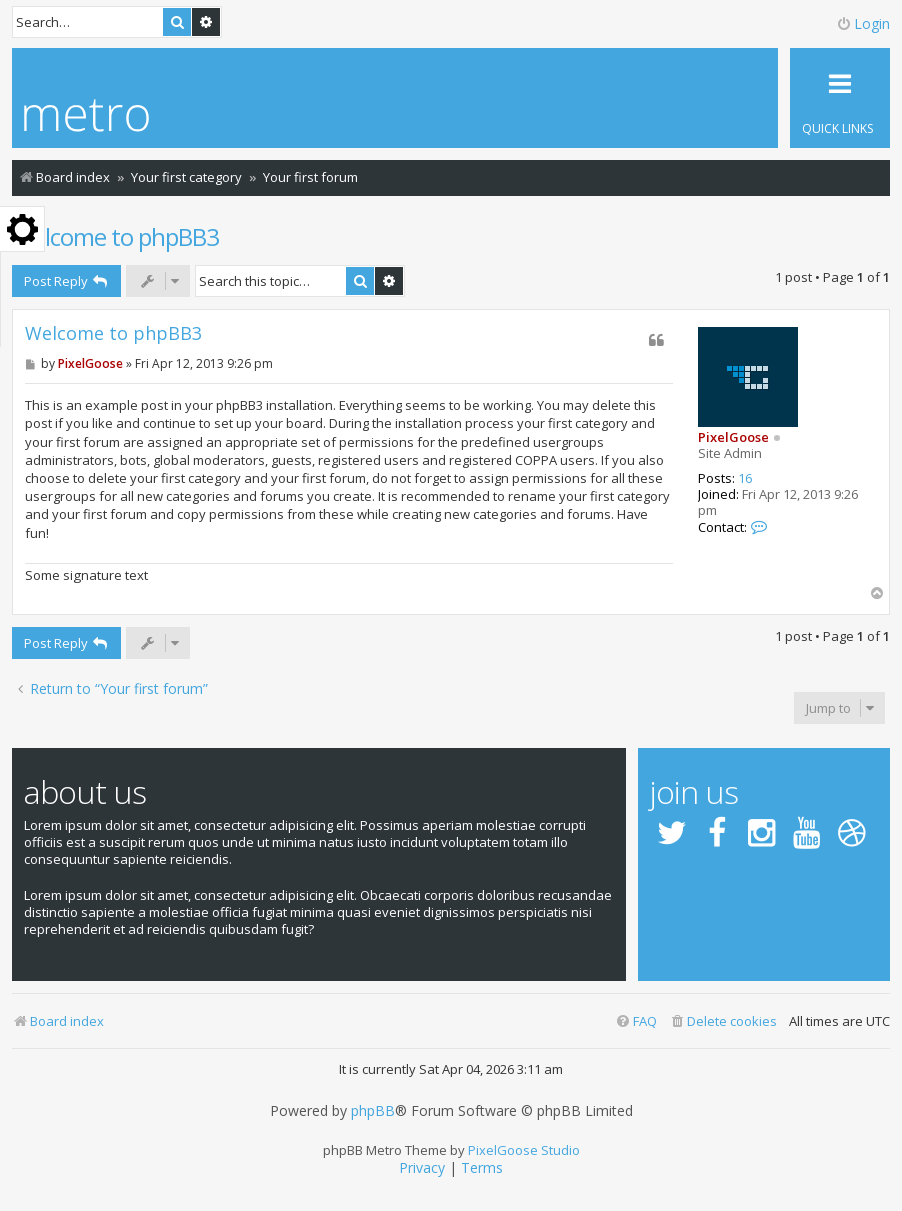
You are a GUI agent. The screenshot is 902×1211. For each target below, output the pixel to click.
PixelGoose (733, 437)
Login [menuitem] (863, 23)
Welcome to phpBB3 (115, 236)
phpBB (373, 1111)
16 (745, 479)
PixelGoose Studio (524, 1150)
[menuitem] (723, 1021)
